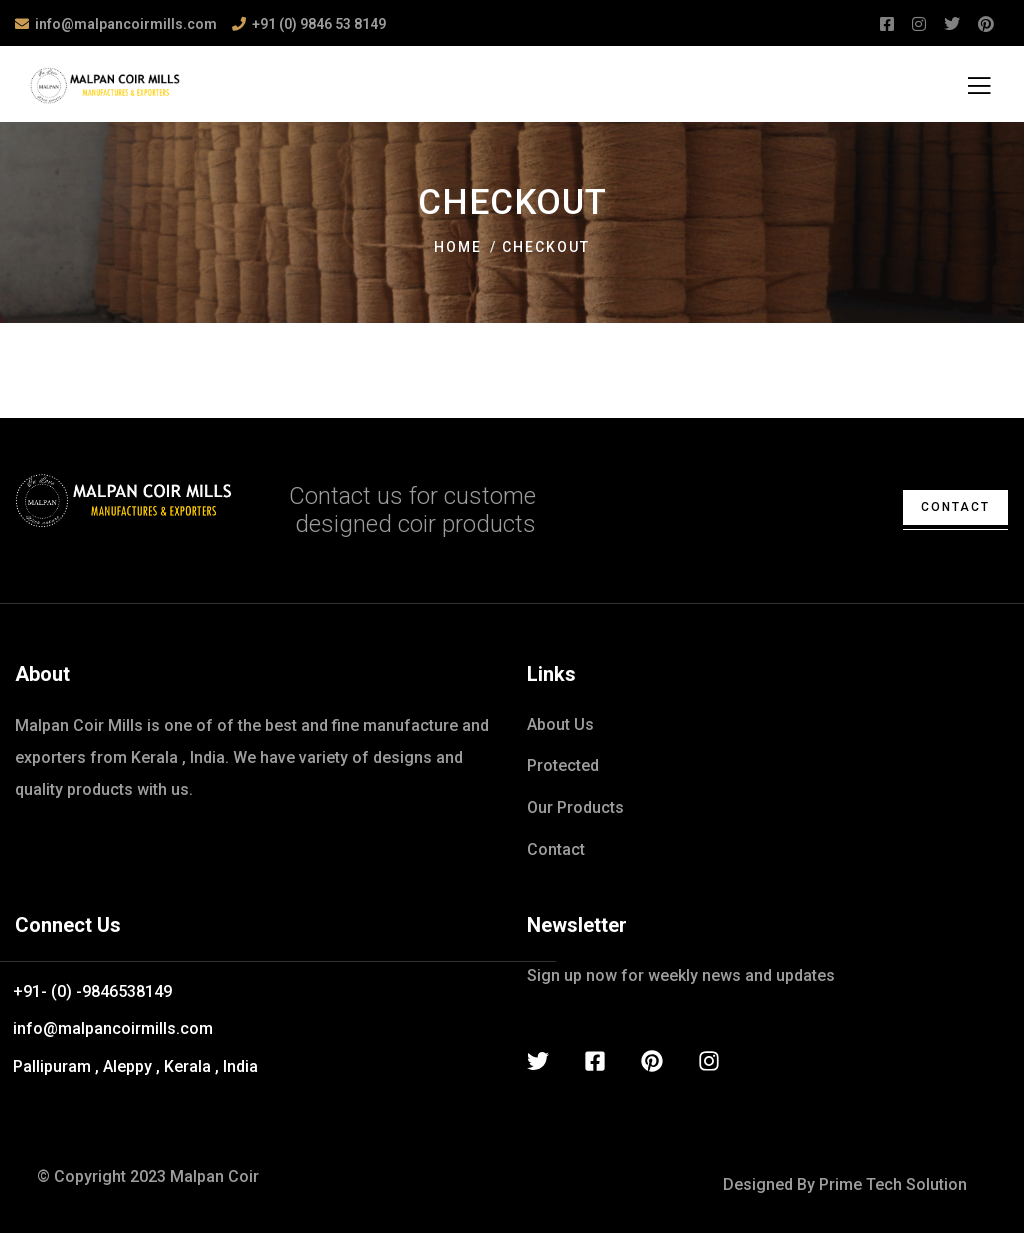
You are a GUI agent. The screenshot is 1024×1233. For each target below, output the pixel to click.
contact (955, 507)
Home (458, 247)
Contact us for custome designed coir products (412, 510)
